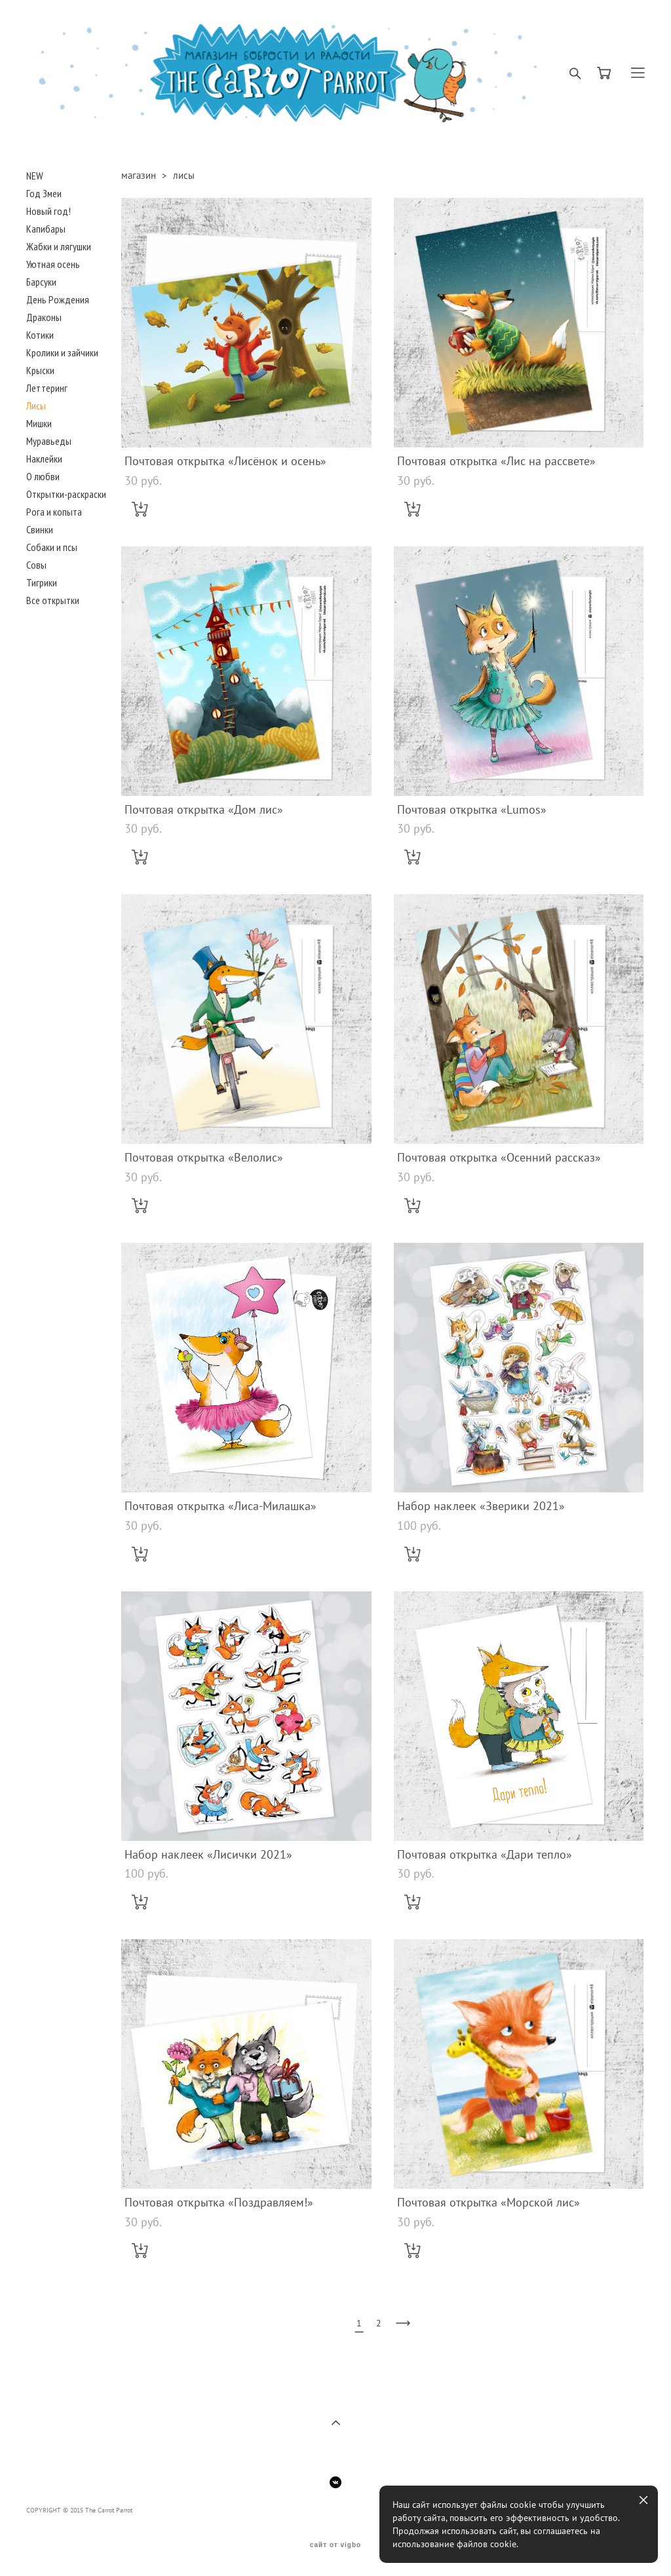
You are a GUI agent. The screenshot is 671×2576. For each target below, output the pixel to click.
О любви (43, 476)
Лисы (36, 405)
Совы (36, 564)
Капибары (46, 228)
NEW (34, 175)
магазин (138, 175)
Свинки (39, 529)
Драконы (44, 317)
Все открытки (52, 600)
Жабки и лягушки (58, 246)
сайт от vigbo (335, 2545)
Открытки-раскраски (66, 494)
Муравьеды (48, 440)
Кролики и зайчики (62, 352)
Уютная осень (53, 264)
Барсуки (41, 281)
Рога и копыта (54, 511)
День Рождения (57, 299)
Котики (40, 334)
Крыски (40, 370)
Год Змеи (44, 193)
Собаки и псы (51, 547)
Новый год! (48, 211)
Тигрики (41, 582)
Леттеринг (46, 387)
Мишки (39, 423)
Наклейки (44, 458)
